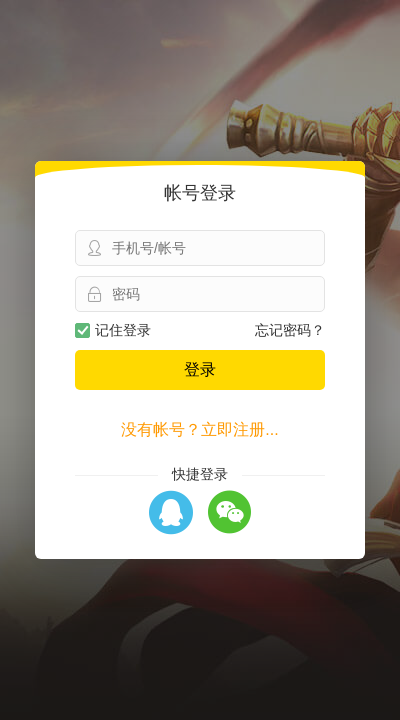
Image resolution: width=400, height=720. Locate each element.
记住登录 (113, 330)
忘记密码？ (290, 330)
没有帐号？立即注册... (199, 429)
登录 (200, 369)
